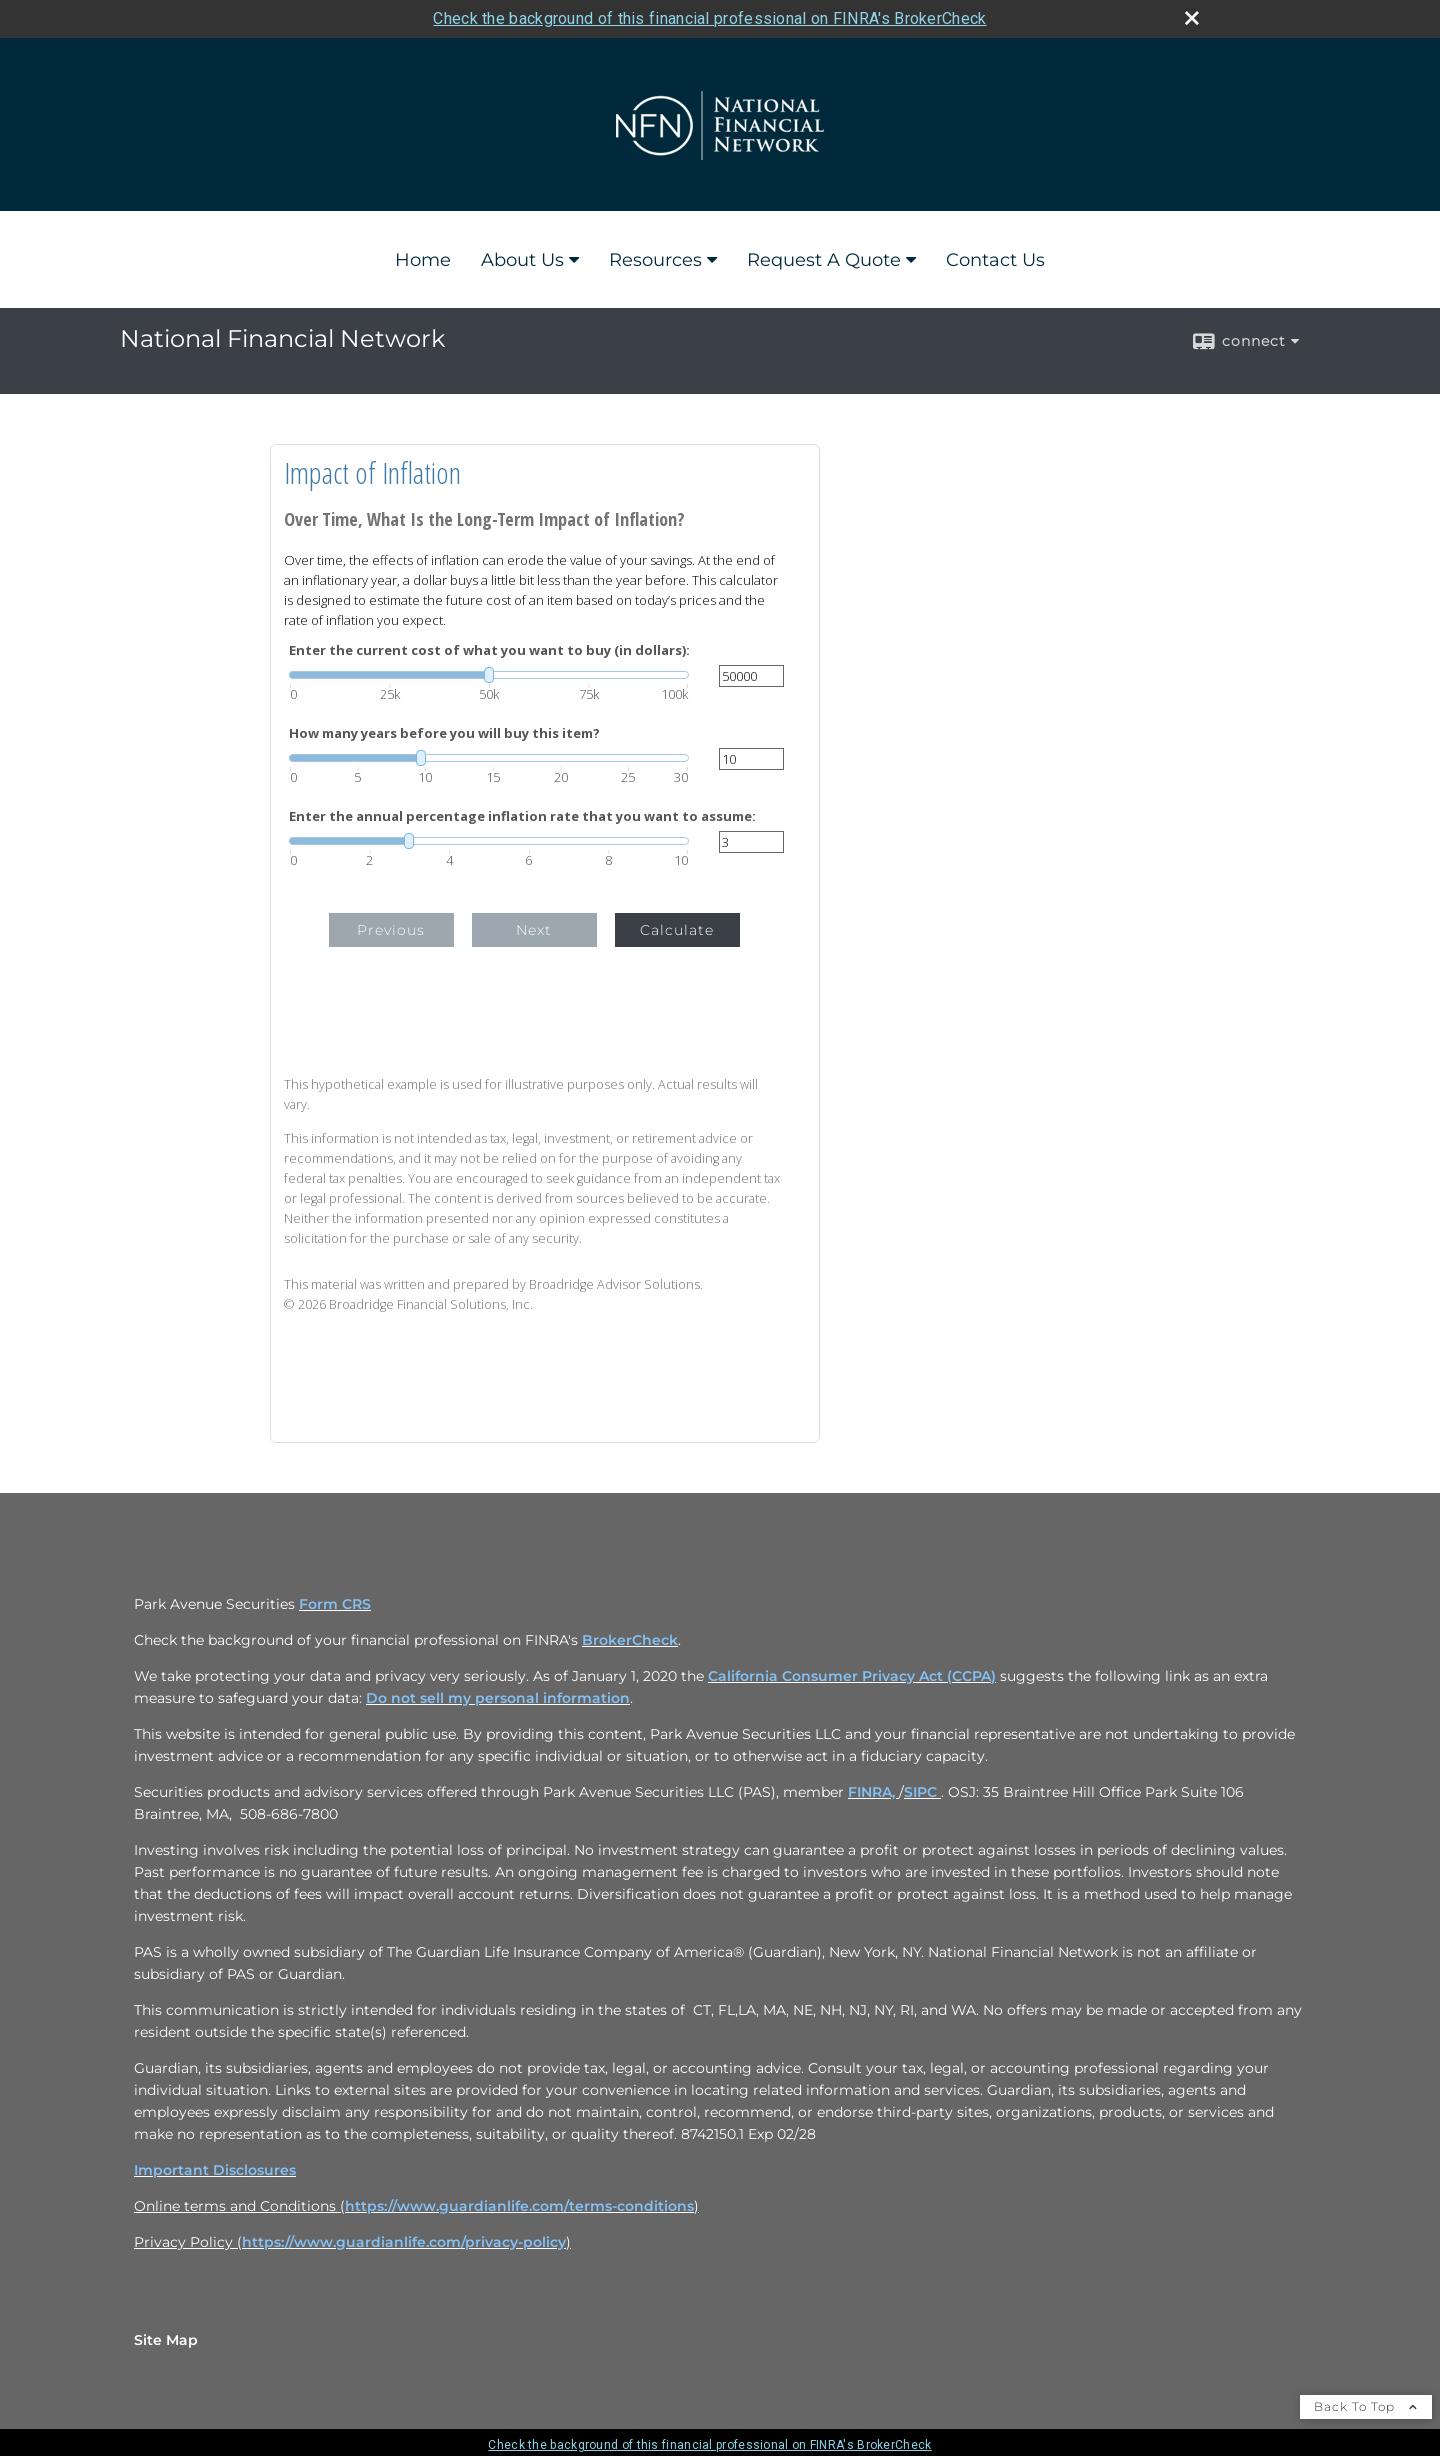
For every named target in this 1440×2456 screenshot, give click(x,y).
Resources (655, 260)
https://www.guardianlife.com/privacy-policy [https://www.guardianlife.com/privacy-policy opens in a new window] (404, 2242)
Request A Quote (824, 260)
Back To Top (1366, 2406)
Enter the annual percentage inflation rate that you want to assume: (522, 816)
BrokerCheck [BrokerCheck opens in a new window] (630, 1640)
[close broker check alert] (1192, 18)
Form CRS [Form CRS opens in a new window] (335, 1604)
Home (423, 260)
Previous (391, 930)
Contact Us (995, 260)
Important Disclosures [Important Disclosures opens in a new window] (215, 2170)
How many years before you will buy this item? (444, 733)
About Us (522, 260)
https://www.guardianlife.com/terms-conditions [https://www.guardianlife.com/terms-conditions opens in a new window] (519, 2206)
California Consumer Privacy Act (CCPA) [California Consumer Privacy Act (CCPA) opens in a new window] (852, 1676)
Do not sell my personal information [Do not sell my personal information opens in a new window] (498, 1698)
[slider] (489, 675)
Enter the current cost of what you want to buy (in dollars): (489, 650)
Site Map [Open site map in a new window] (166, 2340)
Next (534, 930)
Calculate (677, 930)
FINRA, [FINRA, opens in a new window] (873, 1792)
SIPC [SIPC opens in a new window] (922, 1792)
